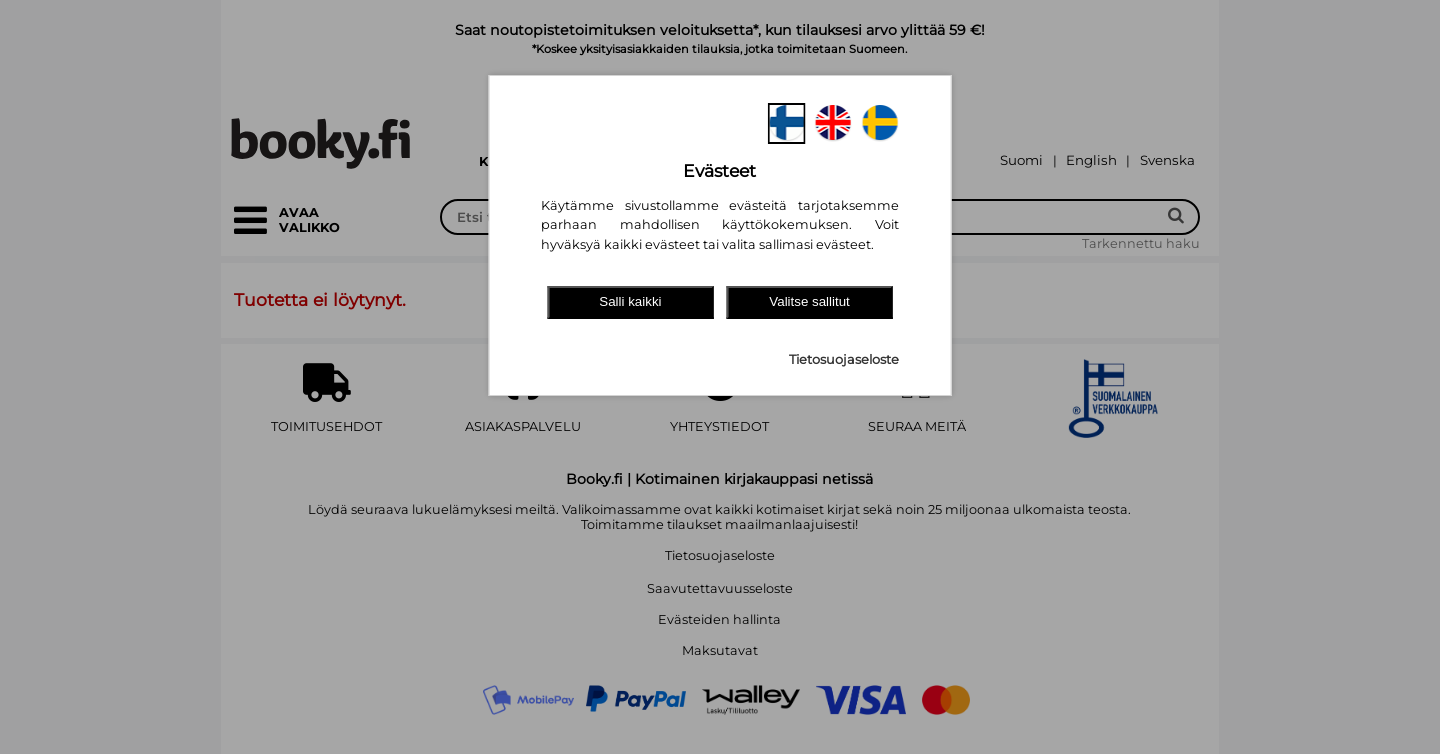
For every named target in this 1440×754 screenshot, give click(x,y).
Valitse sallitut (809, 301)
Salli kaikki (630, 301)
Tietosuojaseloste (844, 359)
